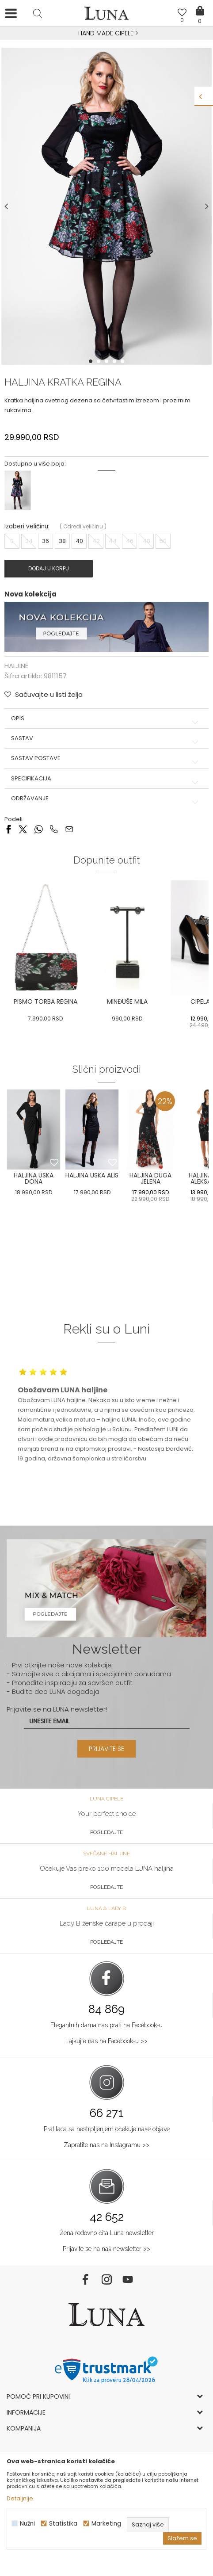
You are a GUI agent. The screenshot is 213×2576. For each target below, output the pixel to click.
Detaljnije (20, 2498)
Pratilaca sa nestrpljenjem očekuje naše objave (107, 2129)
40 (79, 541)
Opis (106, 718)
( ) (83, 526)
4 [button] (115, 361)
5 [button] (123, 361)
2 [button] (99, 361)
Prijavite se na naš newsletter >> (106, 2248)
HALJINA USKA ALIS (91, 1175)
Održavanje (106, 798)
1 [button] (91, 361)
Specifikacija (106, 779)
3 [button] (107, 361)
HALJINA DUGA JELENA (150, 1178)
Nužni (27, 2523)
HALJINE (16, 665)
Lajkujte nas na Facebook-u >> (106, 2041)
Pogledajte (106, 1832)
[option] (106, 34)
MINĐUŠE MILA (127, 1001)
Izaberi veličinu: (26, 526)
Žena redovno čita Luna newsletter (107, 2232)
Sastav (106, 738)
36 (45, 541)
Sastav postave (106, 758)
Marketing (106, 2523)
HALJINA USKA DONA (33, 1178)
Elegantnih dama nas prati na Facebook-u (106, 2025)
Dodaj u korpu (48, 568)
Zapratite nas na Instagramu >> (106, 2144)
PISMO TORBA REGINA (45, 1001)
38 (62, 541)
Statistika (63, 2523)
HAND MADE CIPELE (106, 33)
